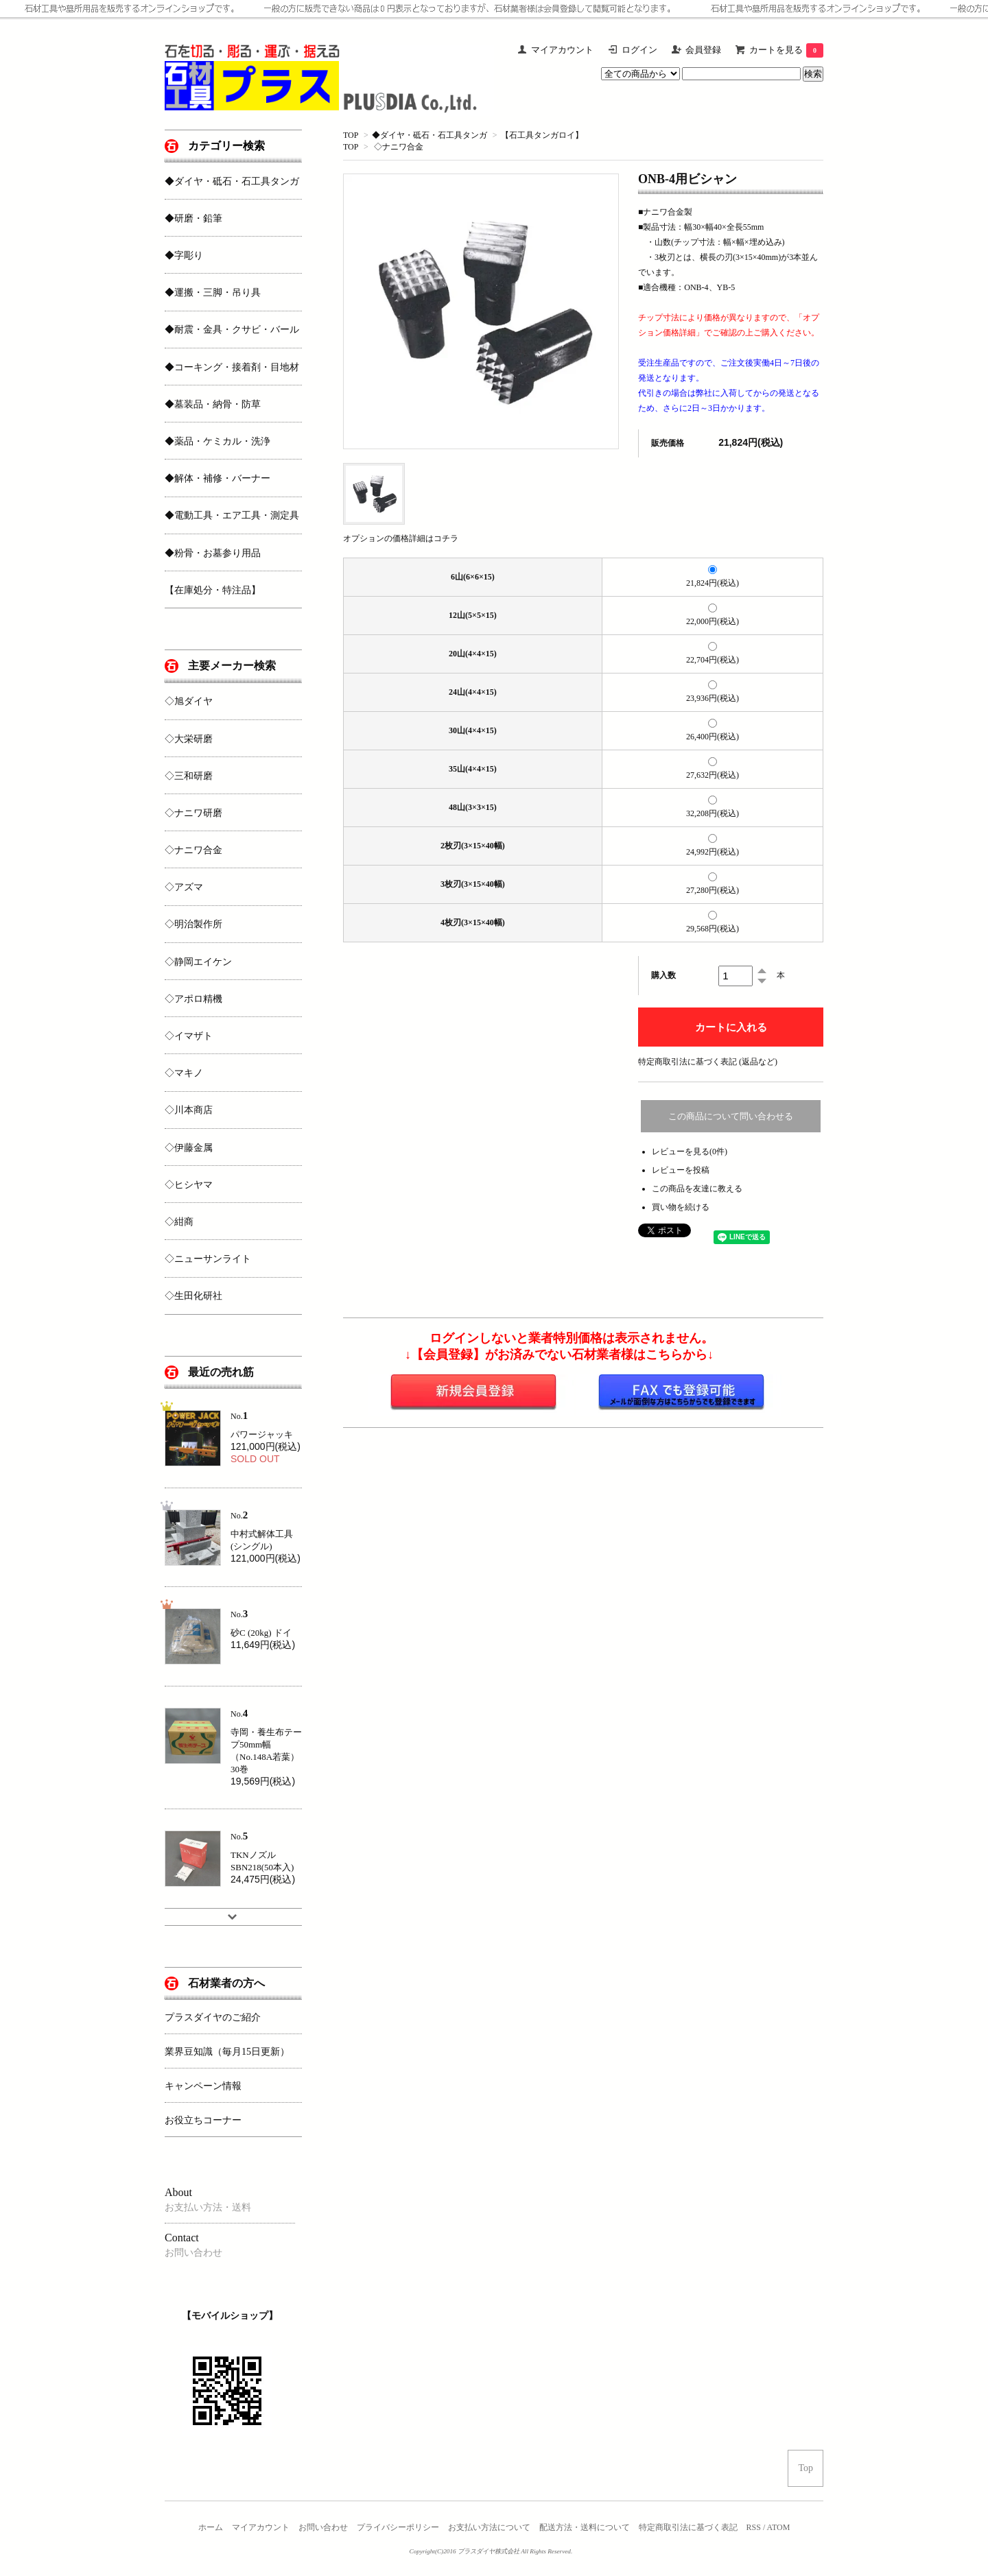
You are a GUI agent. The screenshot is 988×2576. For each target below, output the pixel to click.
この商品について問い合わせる (730, 1116)
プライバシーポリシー (398, 2527)
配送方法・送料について (584, 2527)
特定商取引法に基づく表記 (688, 2527)
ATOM (778, 2527)
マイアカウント (261, 2527)
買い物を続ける (680, 1207)
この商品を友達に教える (697, 1188)
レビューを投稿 (680, 1170)
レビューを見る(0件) (689, 1151)
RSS (753, 2527)
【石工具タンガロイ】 (542, 135)
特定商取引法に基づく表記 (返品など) (707, 1061)
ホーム (210, 2527)
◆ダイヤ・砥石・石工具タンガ (429, 135)
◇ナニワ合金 (398, 147)
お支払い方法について (489, 2527)
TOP (350, 135)
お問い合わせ (323, 2527)
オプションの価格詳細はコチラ (400, 538)
